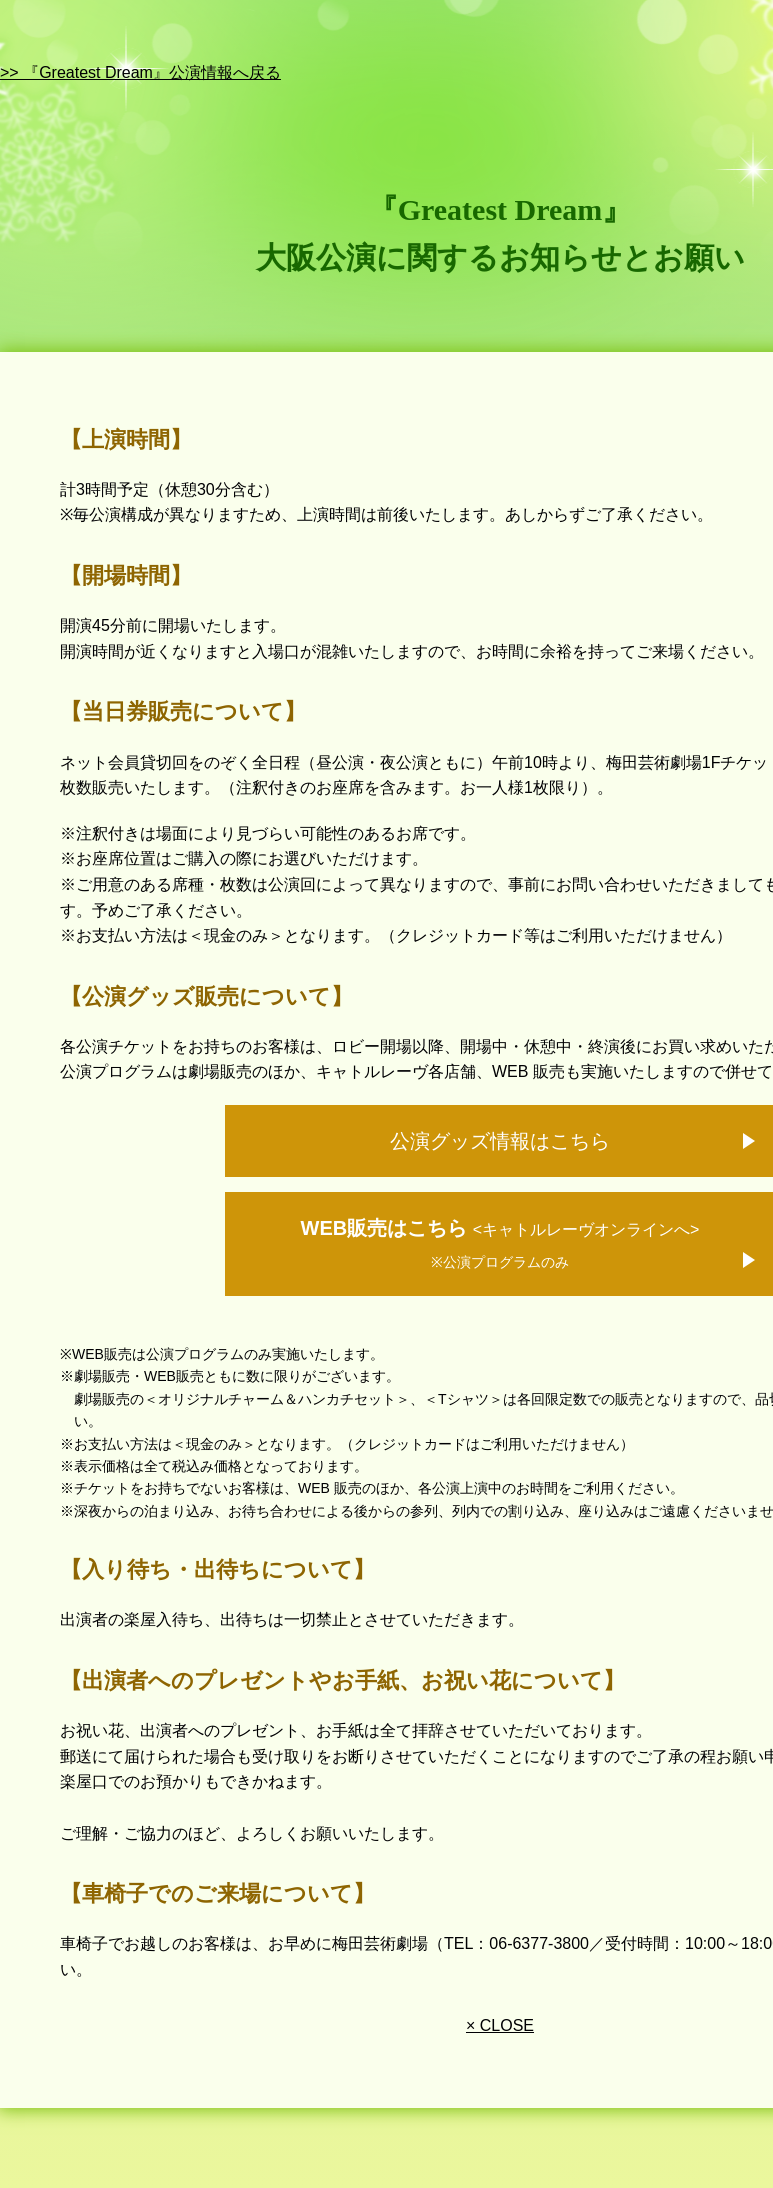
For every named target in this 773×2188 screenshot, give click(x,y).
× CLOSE (500, 2025)
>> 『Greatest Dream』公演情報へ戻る (140, 72)
